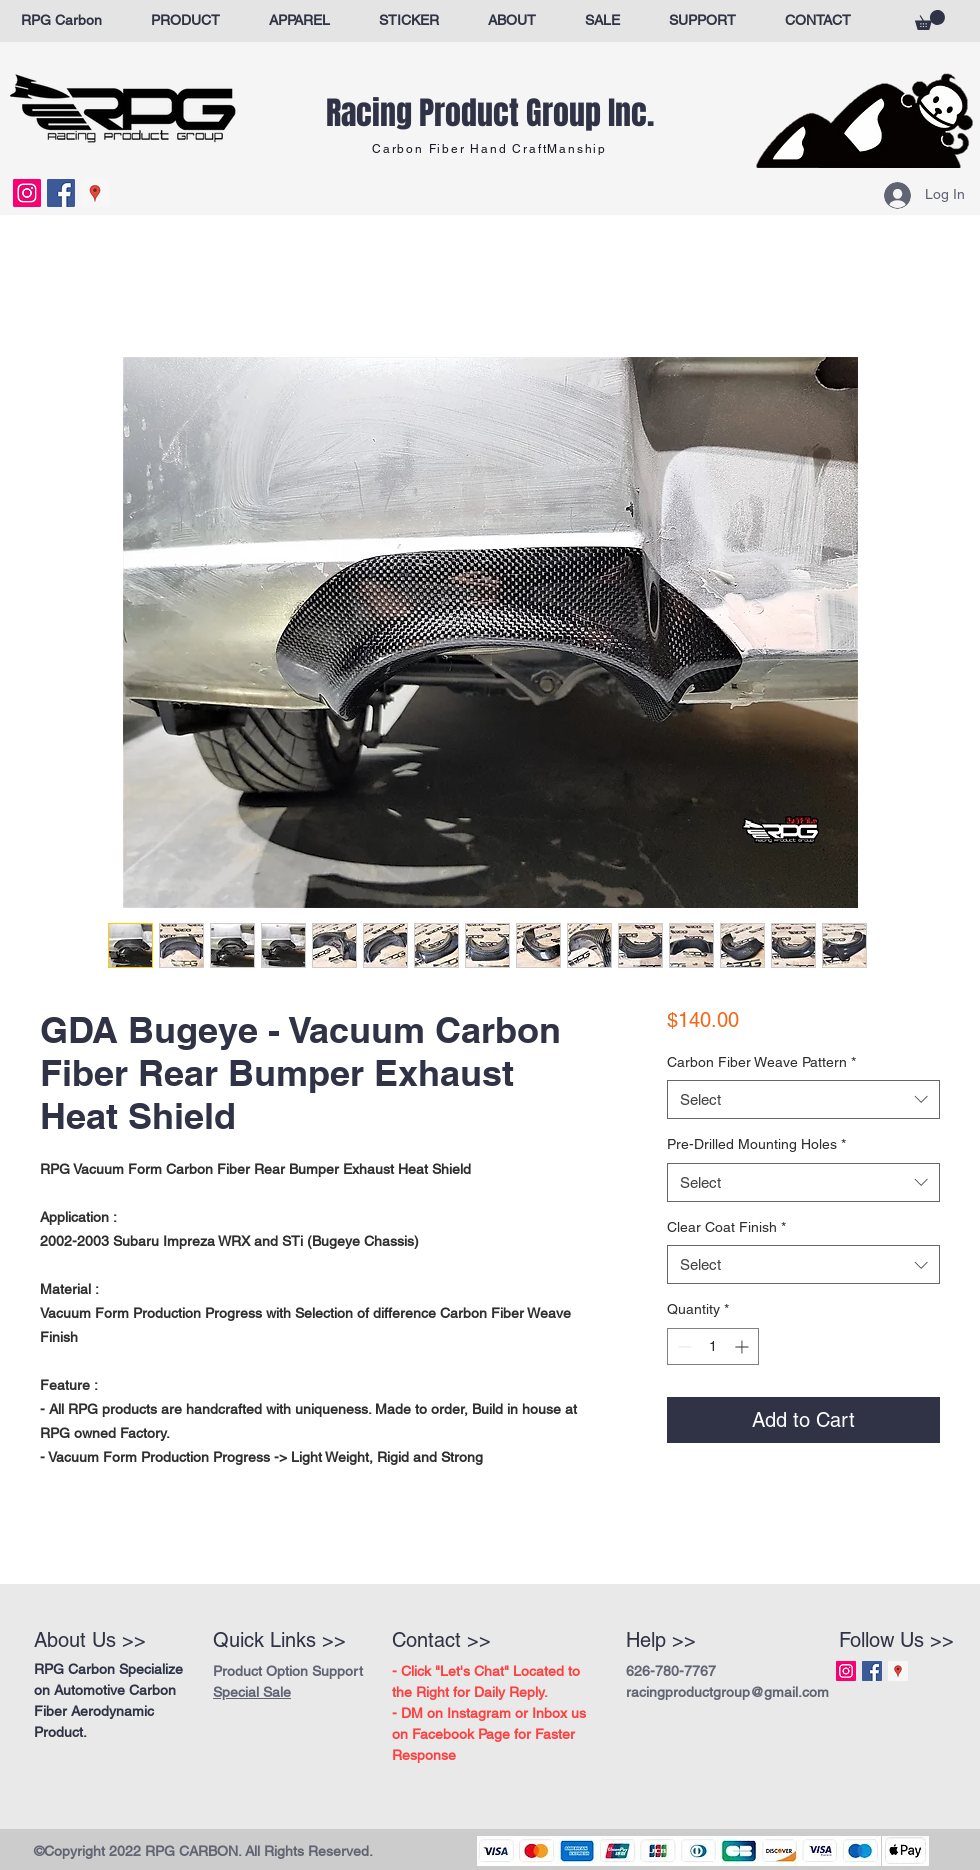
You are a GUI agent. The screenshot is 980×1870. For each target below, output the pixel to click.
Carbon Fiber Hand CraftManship (489, 149)
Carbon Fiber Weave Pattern (761, 1062)
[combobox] (803, 1099)
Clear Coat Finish (726, 1227)
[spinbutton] (713, 1346)
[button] (930, 20)
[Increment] (743, 1346)
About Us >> (90, 1640)
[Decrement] (682, 1346)
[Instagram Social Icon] (27, 193)
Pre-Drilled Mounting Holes (756, 1144)
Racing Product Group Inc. (490, 113)
